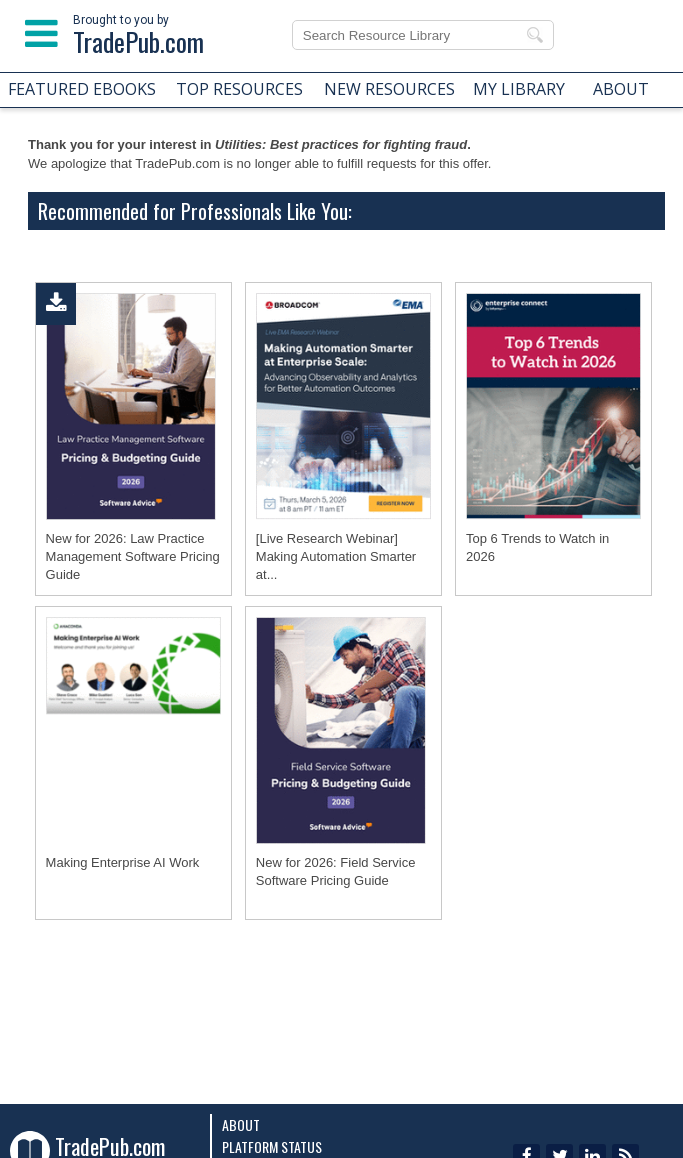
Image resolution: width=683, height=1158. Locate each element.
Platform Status (272, 1146)
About (241, 1124)
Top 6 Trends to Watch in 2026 (537, 547)
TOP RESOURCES (239, 89)
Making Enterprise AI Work (123, 862)
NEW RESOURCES (389, 89)
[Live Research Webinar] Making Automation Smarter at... (336, 556)
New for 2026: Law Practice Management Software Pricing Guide (133, 556)
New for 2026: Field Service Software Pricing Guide (336, 871)
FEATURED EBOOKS (82, 89)
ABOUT (621, 89)
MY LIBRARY (519, 89)
